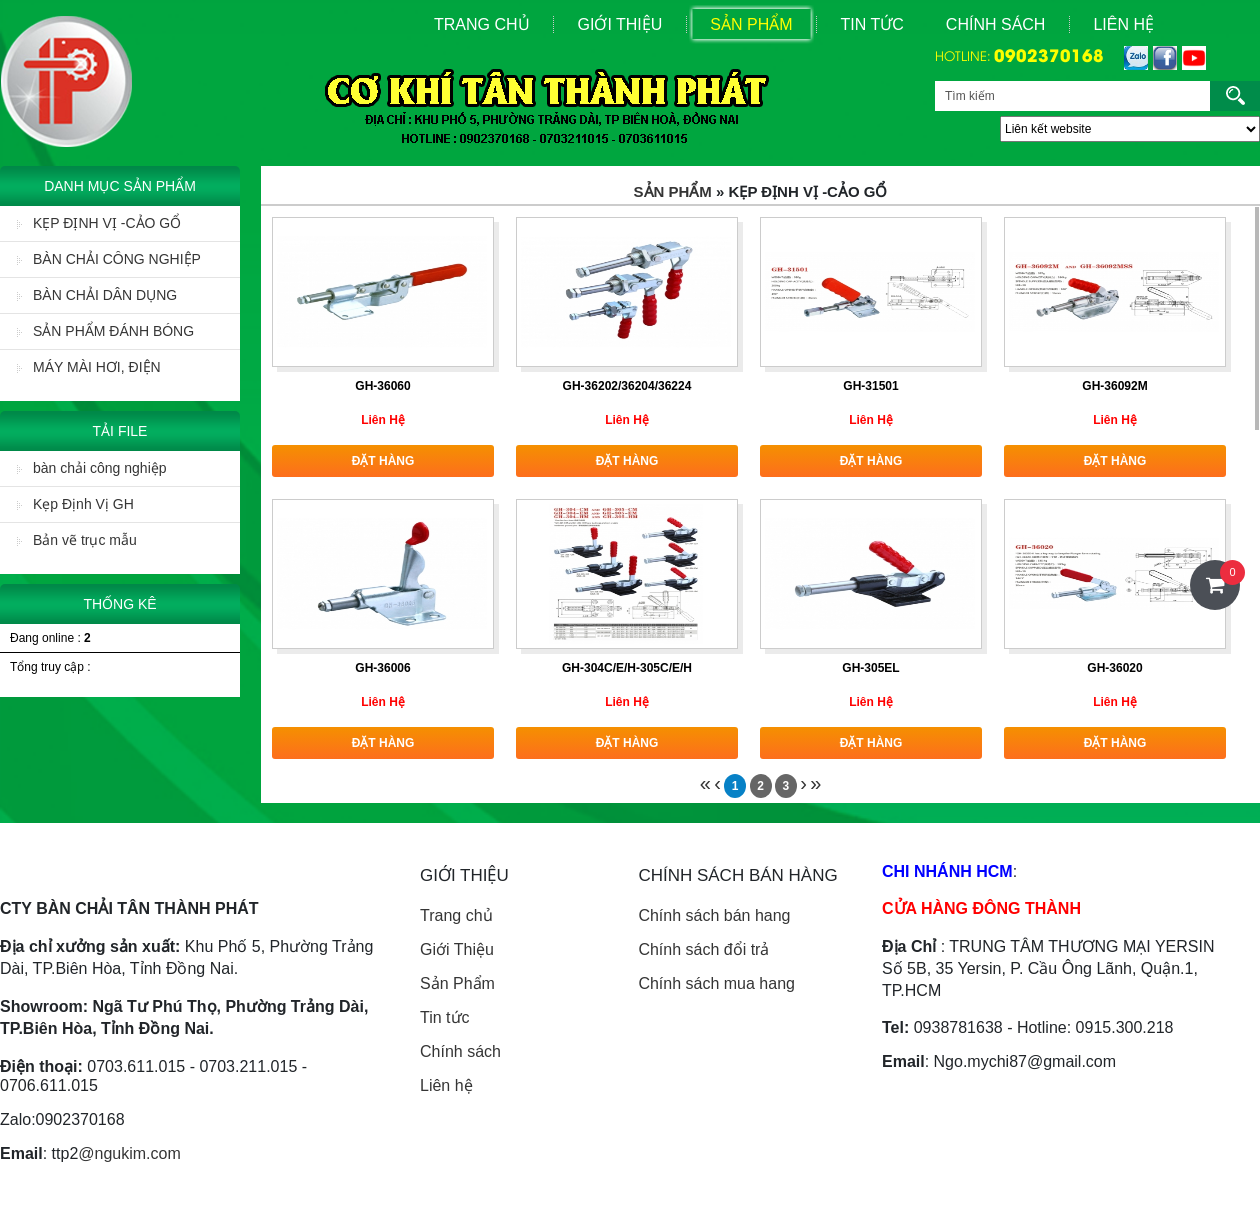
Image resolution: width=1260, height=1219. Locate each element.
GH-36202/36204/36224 (627, 386)
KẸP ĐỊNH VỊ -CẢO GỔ (99, 223)
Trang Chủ (482, 24)
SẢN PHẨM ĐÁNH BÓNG (105, 331)
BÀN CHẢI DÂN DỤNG (97, 295)
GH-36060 (382, 386)
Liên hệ (446, 1085)
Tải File (120, 431)
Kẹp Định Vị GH (75, 504)
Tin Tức (872, 24)
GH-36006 (382, 668)
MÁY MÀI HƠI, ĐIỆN (89, 367)
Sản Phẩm (751, 24)
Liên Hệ (1123, 24)
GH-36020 (1114, 668)
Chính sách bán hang (714, 915)
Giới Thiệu (620, 24)
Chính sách (996, 24)
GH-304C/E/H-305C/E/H (627, 668)
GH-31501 (870, 386)
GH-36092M (1114, 386)
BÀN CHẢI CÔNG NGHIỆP (109, 259)
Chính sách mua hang (716, 983)
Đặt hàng (383, 461)
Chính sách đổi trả (703, 949)
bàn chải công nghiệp (92, 468)
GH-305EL (870, 668)
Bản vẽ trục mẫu (77, 540)
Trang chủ (456, 915)
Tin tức (445, 1017)
